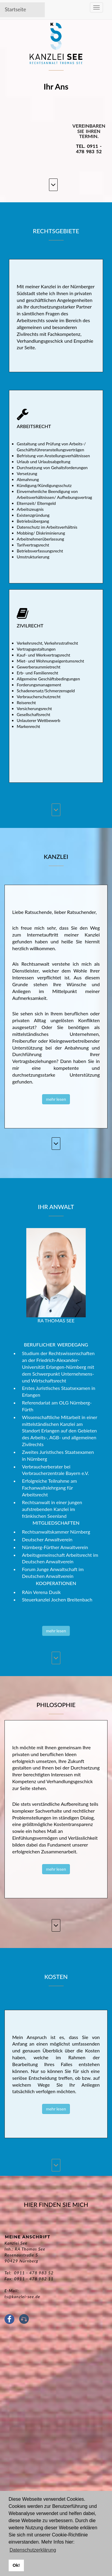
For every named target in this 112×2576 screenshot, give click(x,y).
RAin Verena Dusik (41, 1592)
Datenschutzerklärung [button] (33, 2549)
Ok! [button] (16, 2565)
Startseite (15, 9)
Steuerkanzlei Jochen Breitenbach (57, 1599)
